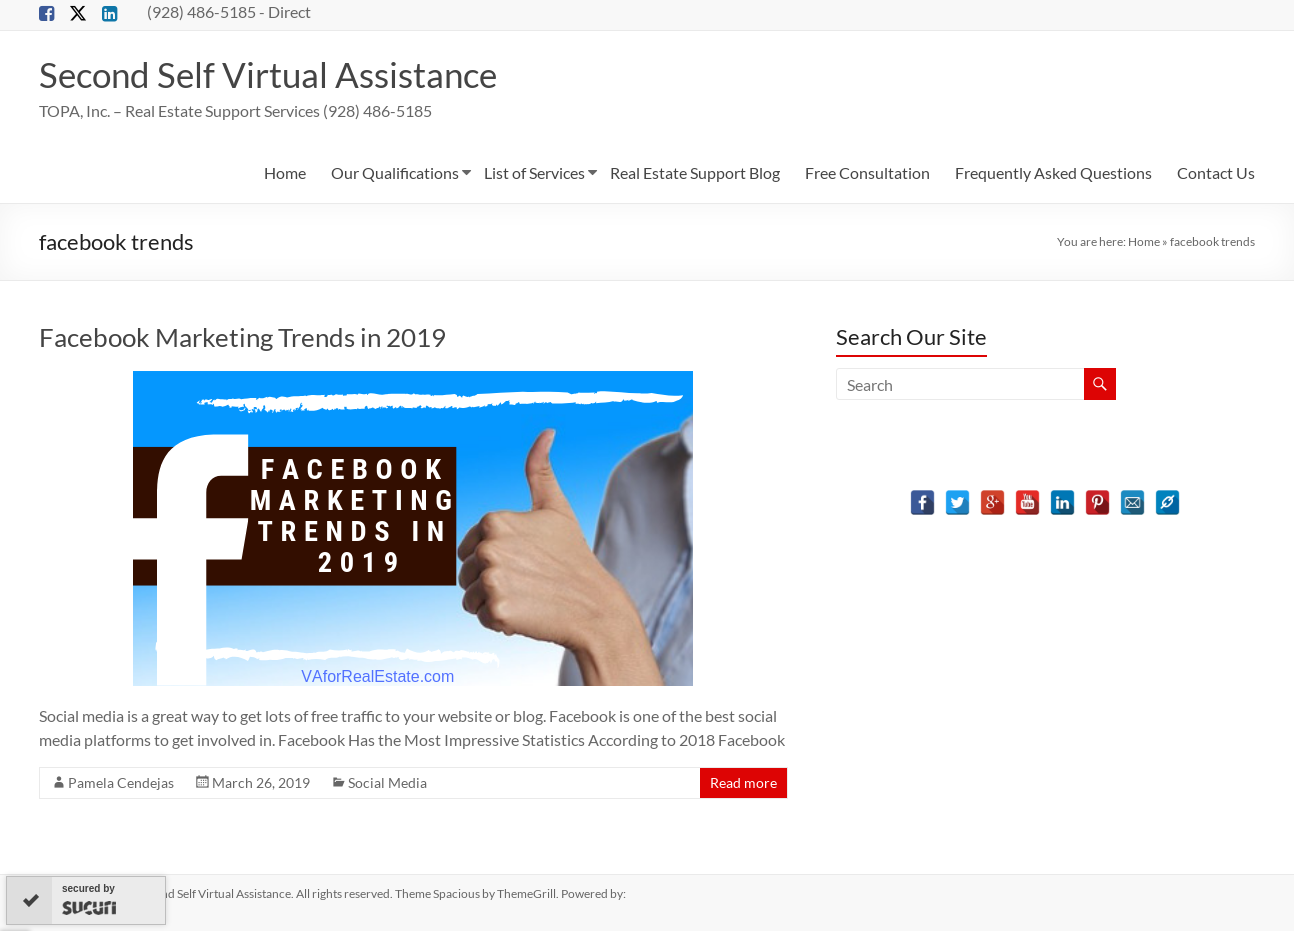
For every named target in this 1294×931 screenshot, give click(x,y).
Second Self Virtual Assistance (274, 74)
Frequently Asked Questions (1053, 172)
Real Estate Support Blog (695, 172)
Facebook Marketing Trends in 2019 (242, 337)
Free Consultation (867, 172)
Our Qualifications (395, 172)
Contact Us (1216, 172)
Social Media (387, 782)
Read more (743, 782)
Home (285, 172)
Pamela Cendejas (121, 782)
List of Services (534, 172)
